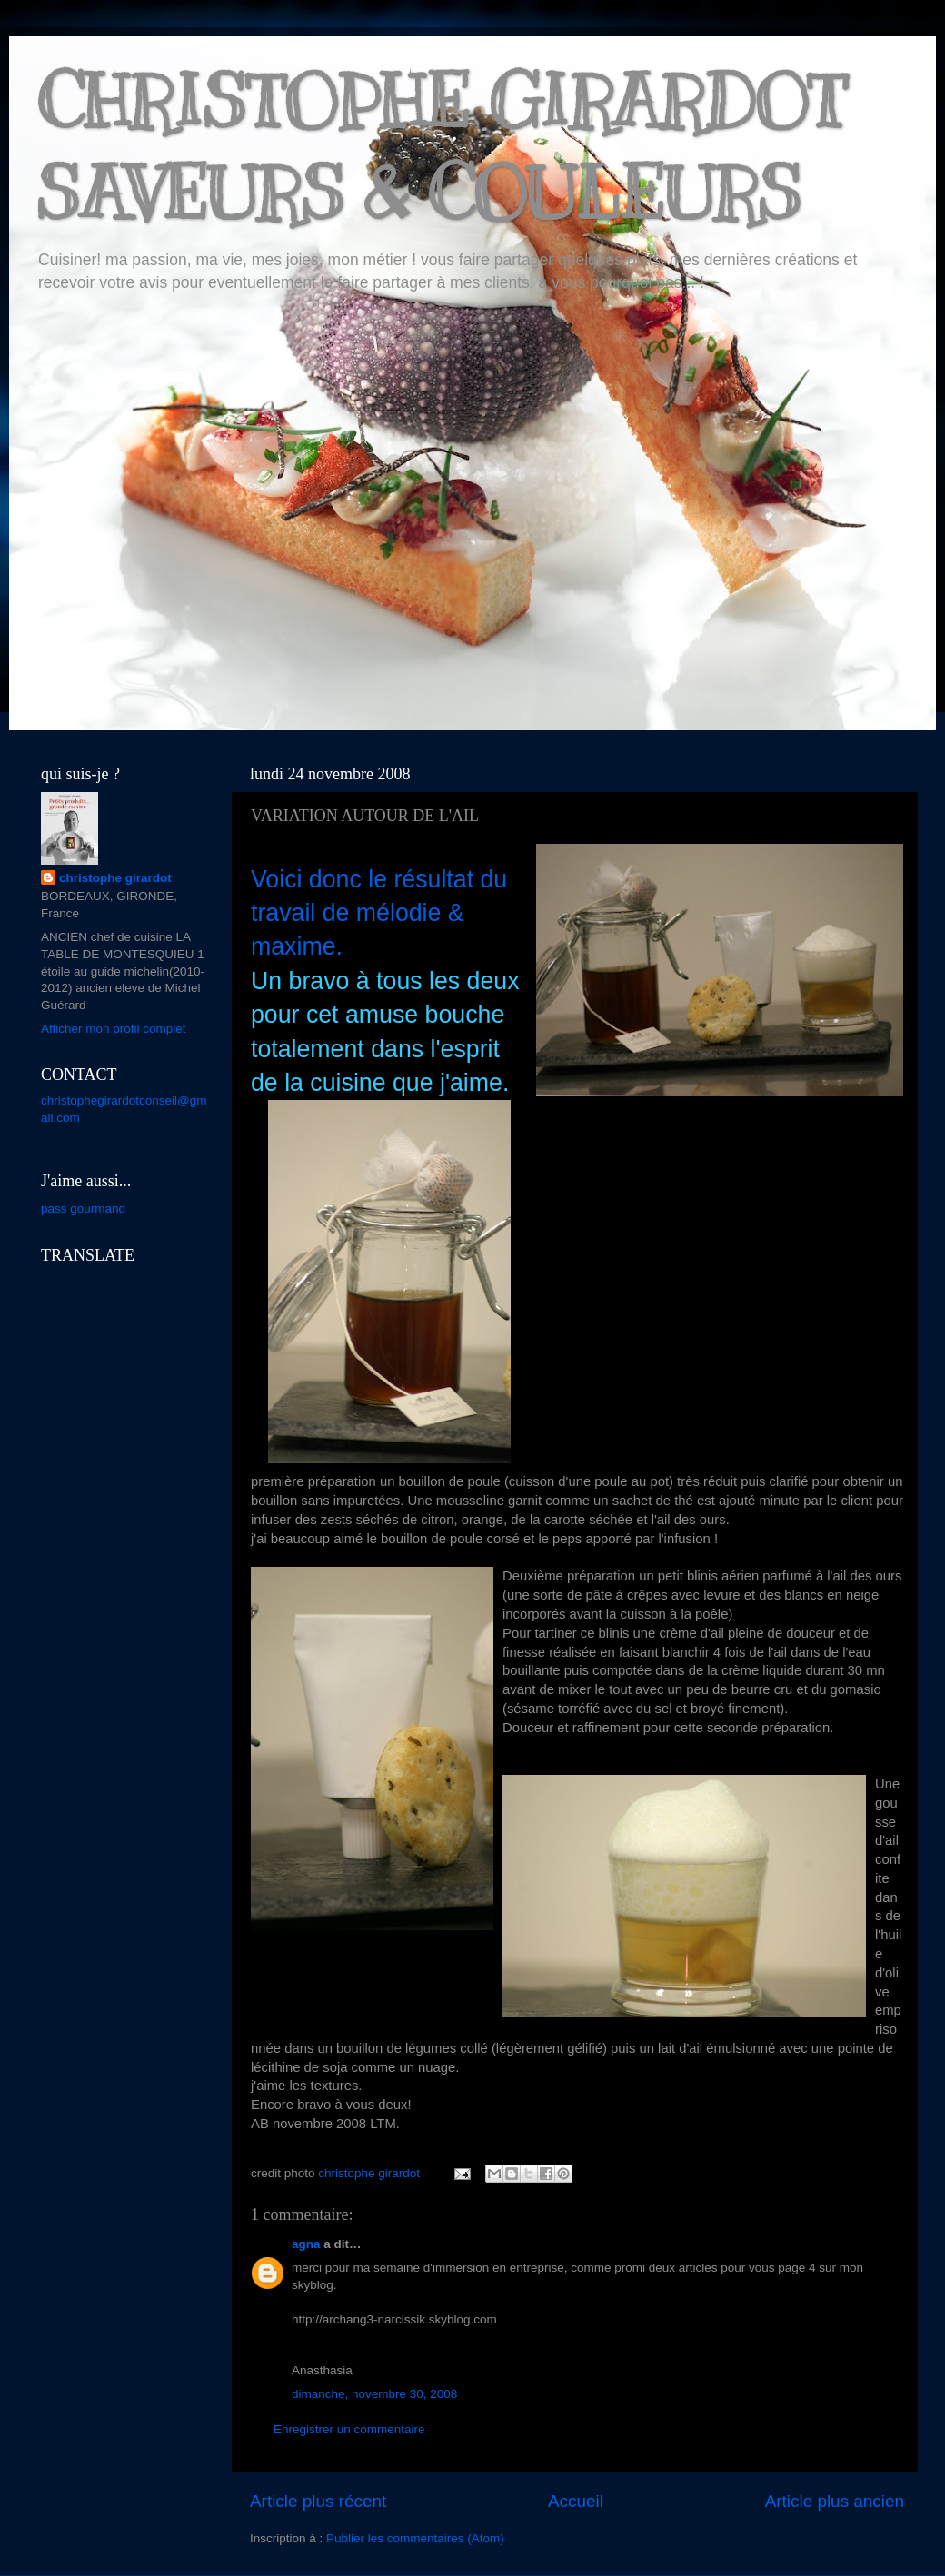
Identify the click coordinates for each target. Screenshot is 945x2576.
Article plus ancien (834, 2501)
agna (306, 2244)
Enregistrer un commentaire (349, 2429)
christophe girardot (115, 878)
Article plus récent (318, 2501)
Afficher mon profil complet (113, 1028)
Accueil (575, 2501)
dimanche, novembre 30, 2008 (374, 2394)
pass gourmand (83, 1208)
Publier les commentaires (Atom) (415, 2538)
